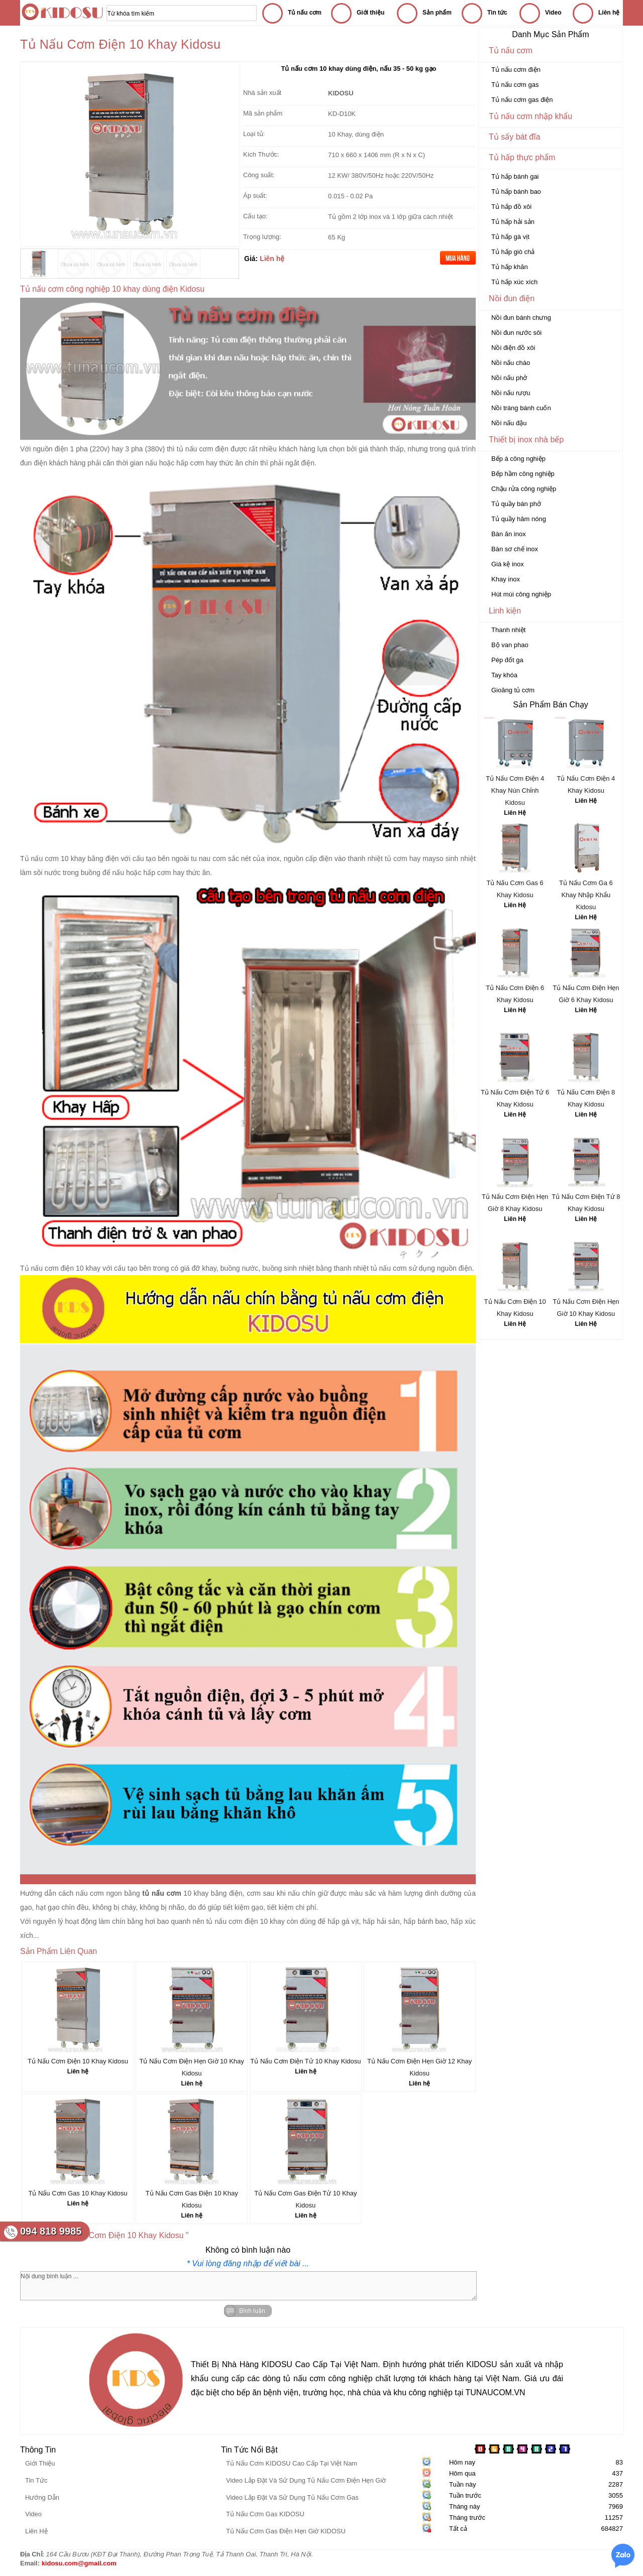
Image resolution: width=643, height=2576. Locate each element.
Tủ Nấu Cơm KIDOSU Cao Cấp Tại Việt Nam (291, 2463)
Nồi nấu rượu (510, 393)
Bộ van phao (509, 645)
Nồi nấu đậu (508, 423)
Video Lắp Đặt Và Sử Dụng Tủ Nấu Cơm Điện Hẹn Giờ (306, 2480)
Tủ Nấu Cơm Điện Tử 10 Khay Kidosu (305, 2061)
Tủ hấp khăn (509, 267)
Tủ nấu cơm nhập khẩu (530, 116)
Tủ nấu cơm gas (515, 84)
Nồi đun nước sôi (516, 332)
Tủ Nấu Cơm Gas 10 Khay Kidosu (77, 2193)
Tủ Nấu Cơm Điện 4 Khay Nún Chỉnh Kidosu (515, 790)
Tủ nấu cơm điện (516, 69)
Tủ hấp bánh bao (516, 191)
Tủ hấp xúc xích (514, 282)
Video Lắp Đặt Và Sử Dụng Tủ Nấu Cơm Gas (292, 2497)
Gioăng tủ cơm (512, 690)
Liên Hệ (515, 812)
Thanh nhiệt (508, 630)
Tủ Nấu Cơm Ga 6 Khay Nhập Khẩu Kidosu (586, 895)
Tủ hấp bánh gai (515, 176)
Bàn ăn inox (508, 534)
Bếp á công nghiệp (518, 458)
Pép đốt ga (507, 660)
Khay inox (505, 579)
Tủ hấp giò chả (512, 252)
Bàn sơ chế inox (514, 549)
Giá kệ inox (507, 564)
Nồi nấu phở (509, 378)
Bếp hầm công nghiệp (523, 473)
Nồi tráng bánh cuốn (521, 408)
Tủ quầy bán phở (516, 504)
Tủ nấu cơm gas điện (522, 99)
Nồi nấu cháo (510, 362)
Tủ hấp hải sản (512, 221)
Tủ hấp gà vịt (510, 236)
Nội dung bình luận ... (248, 2285)
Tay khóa (504, 675)
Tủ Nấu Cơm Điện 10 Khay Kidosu (78, 2061)
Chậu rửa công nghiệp (523, 489)
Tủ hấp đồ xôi (511, 206)
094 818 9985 (50, 2231)
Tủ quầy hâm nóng (518, 519)
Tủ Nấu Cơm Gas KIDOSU (265, 2514)
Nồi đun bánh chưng (521, 317)
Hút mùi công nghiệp (521, 594)
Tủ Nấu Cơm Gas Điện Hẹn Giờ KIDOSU (286, 2531)
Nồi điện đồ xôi (513, 347)
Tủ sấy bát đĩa (515, 137)
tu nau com (208, 858)
